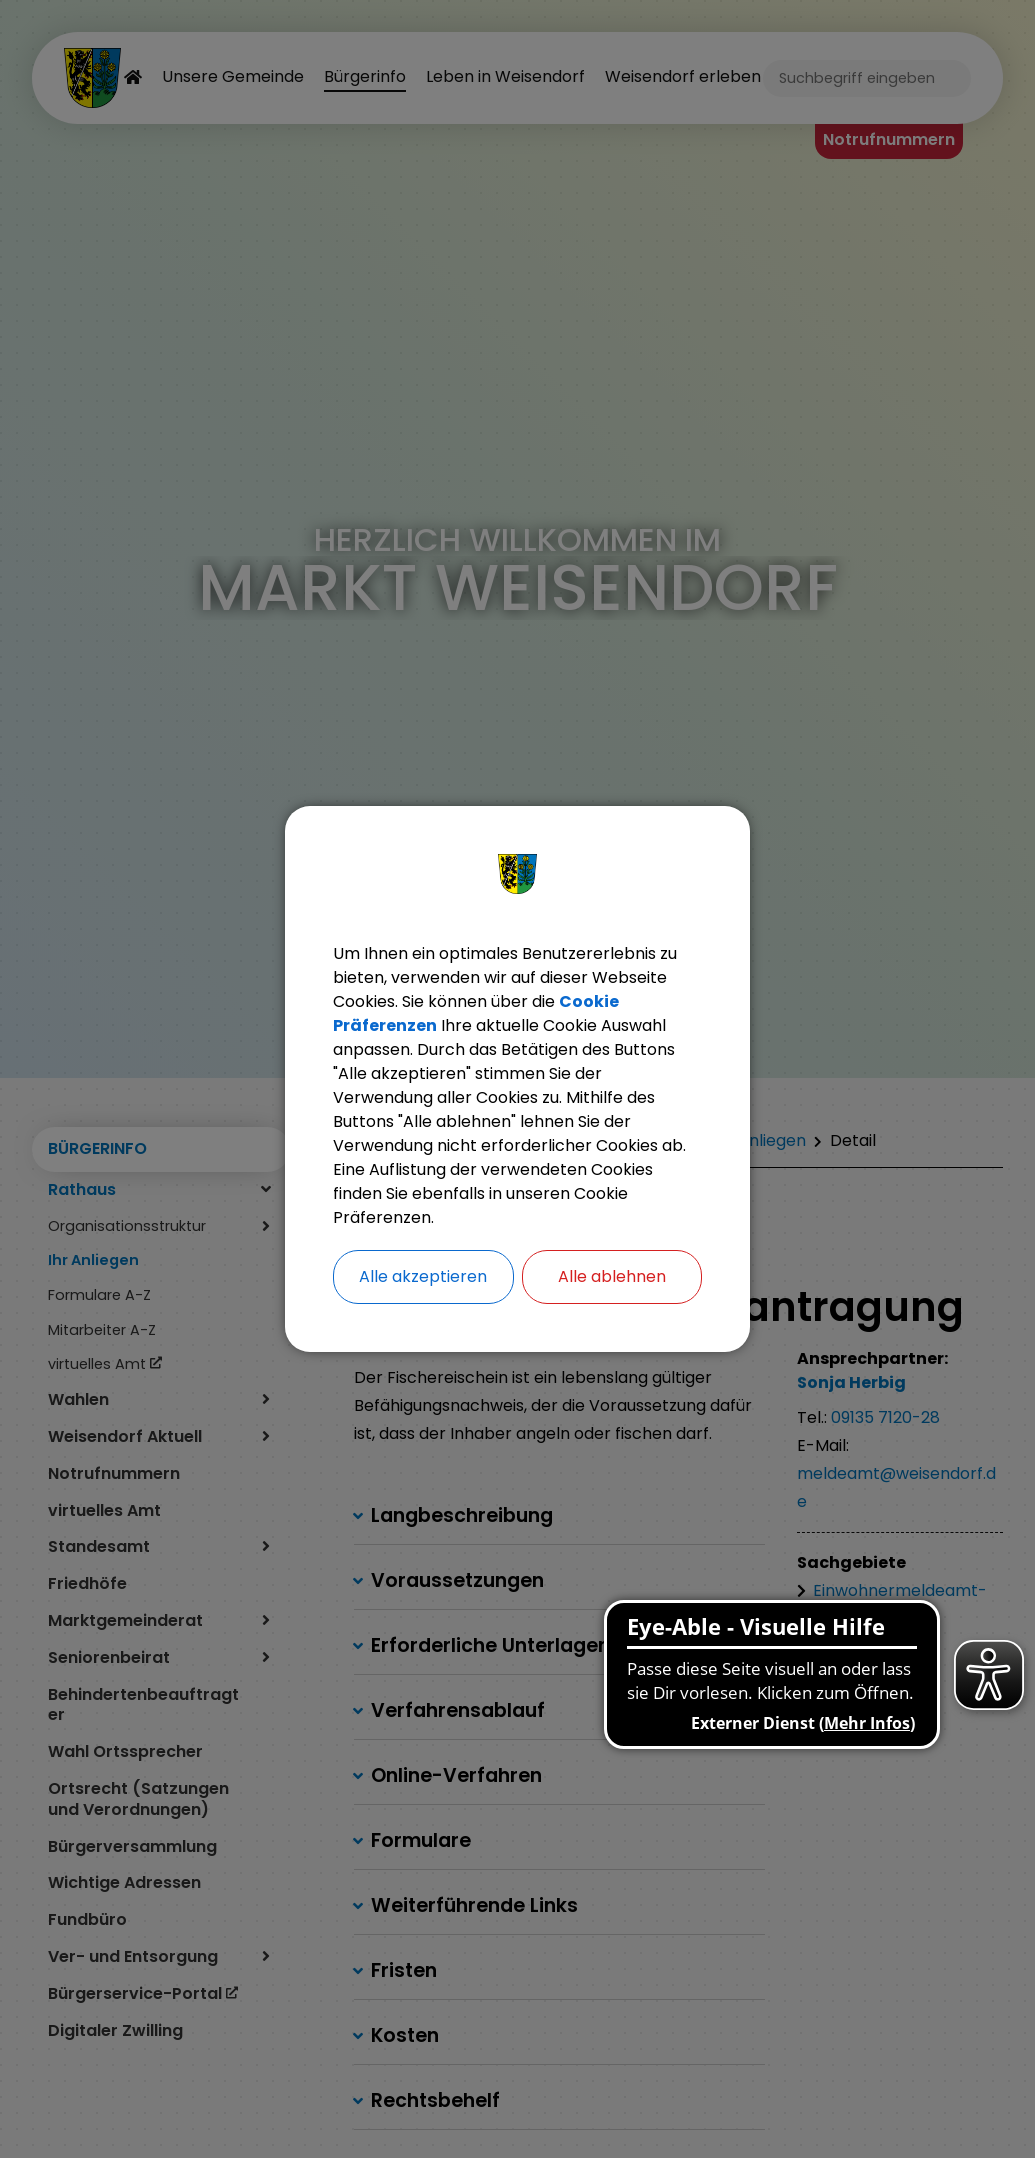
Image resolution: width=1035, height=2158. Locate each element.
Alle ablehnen (612, 1276)
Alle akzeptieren (423, 1276)
